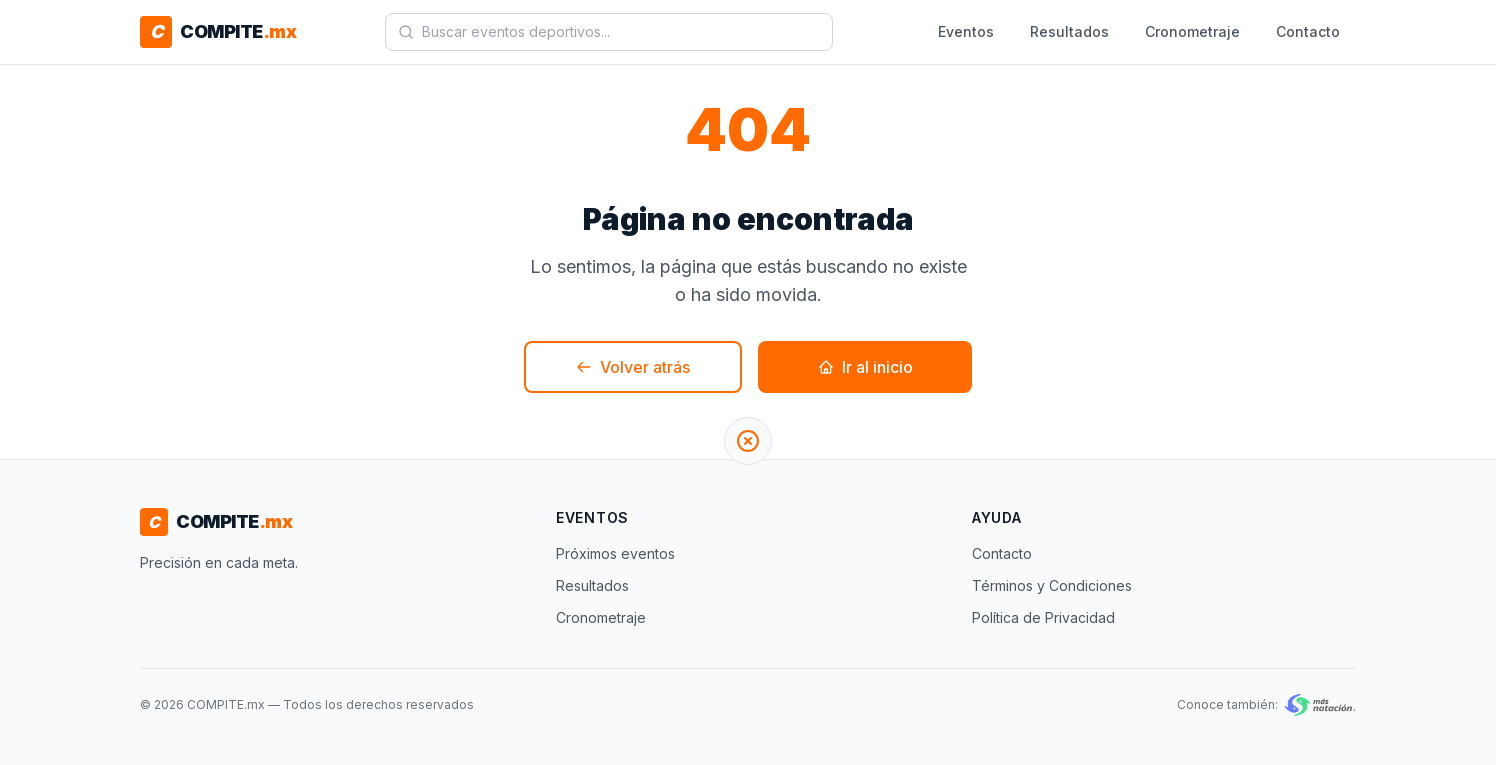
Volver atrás (633, 367)
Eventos (966, 31)
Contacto (1308, 31)
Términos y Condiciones (1052, 585)
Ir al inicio (865, 367)
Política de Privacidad (1043, 617)
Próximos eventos (615, 553)
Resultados (1069, 31)
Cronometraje (1192, 31)
